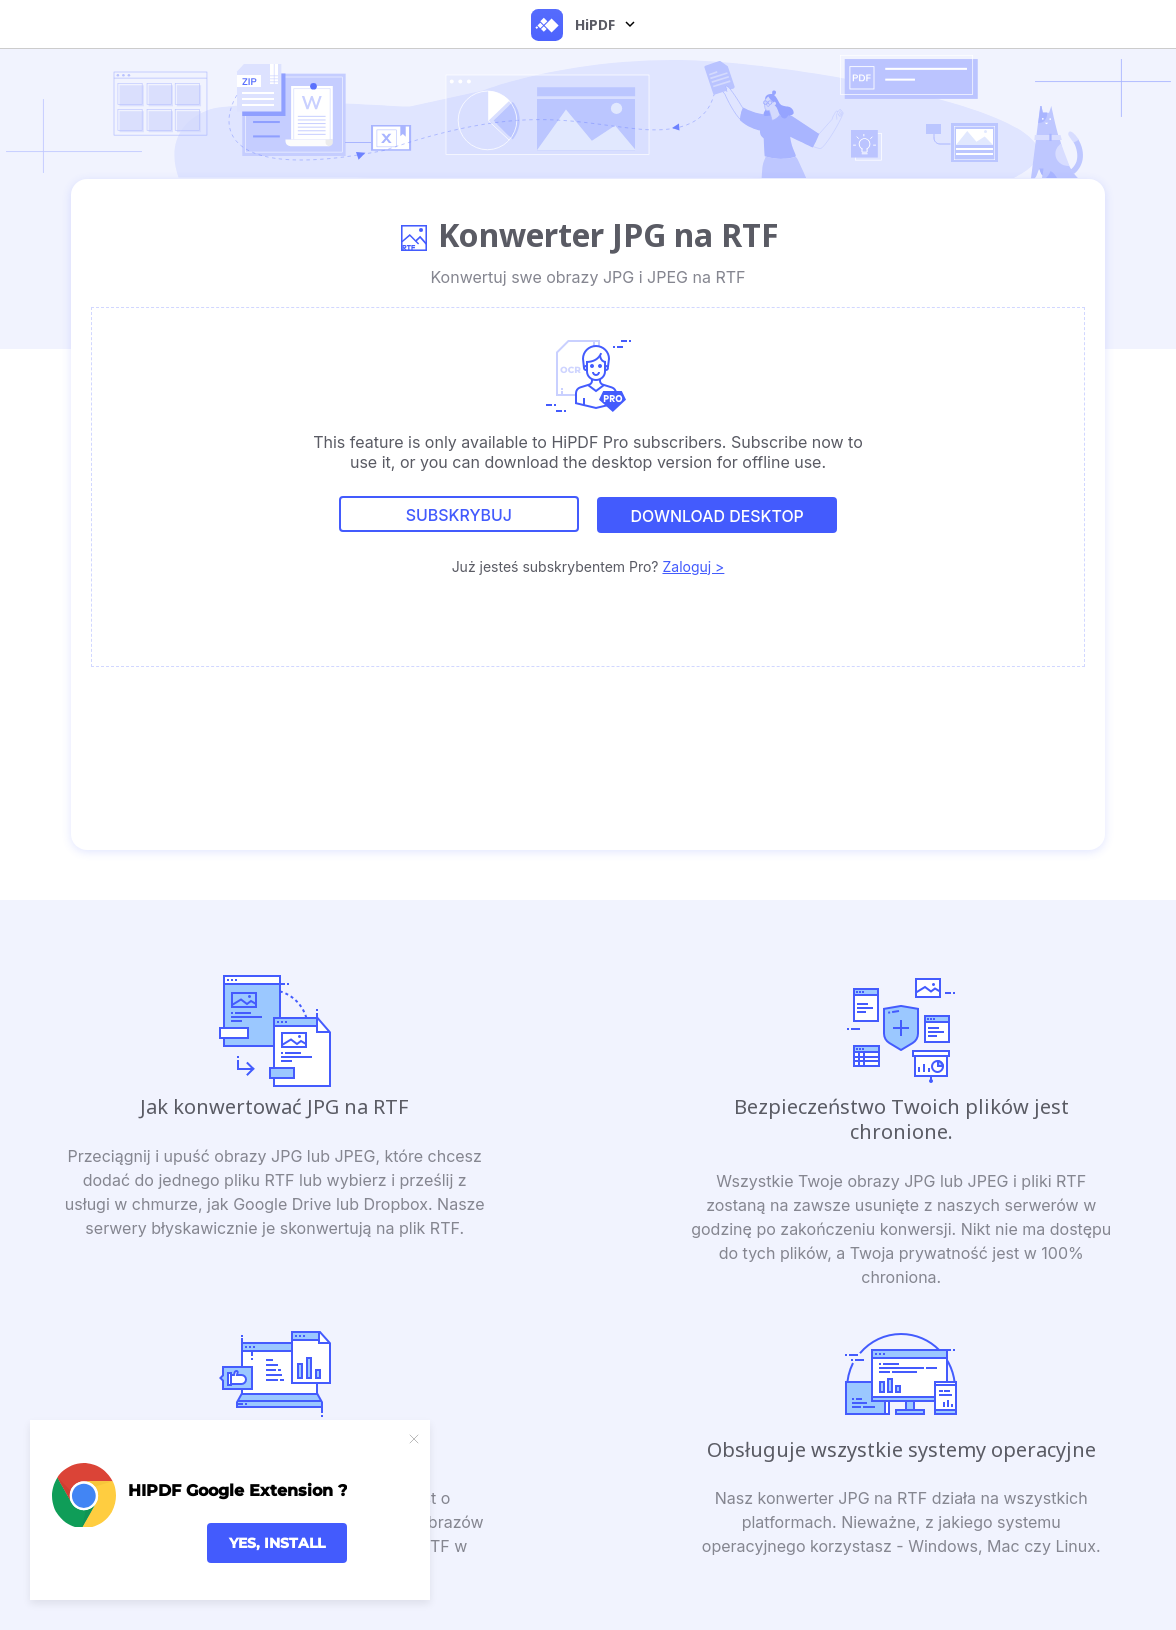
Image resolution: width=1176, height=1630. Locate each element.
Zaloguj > (693, 565)
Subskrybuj (458, 516)
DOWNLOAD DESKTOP (717, 516)
